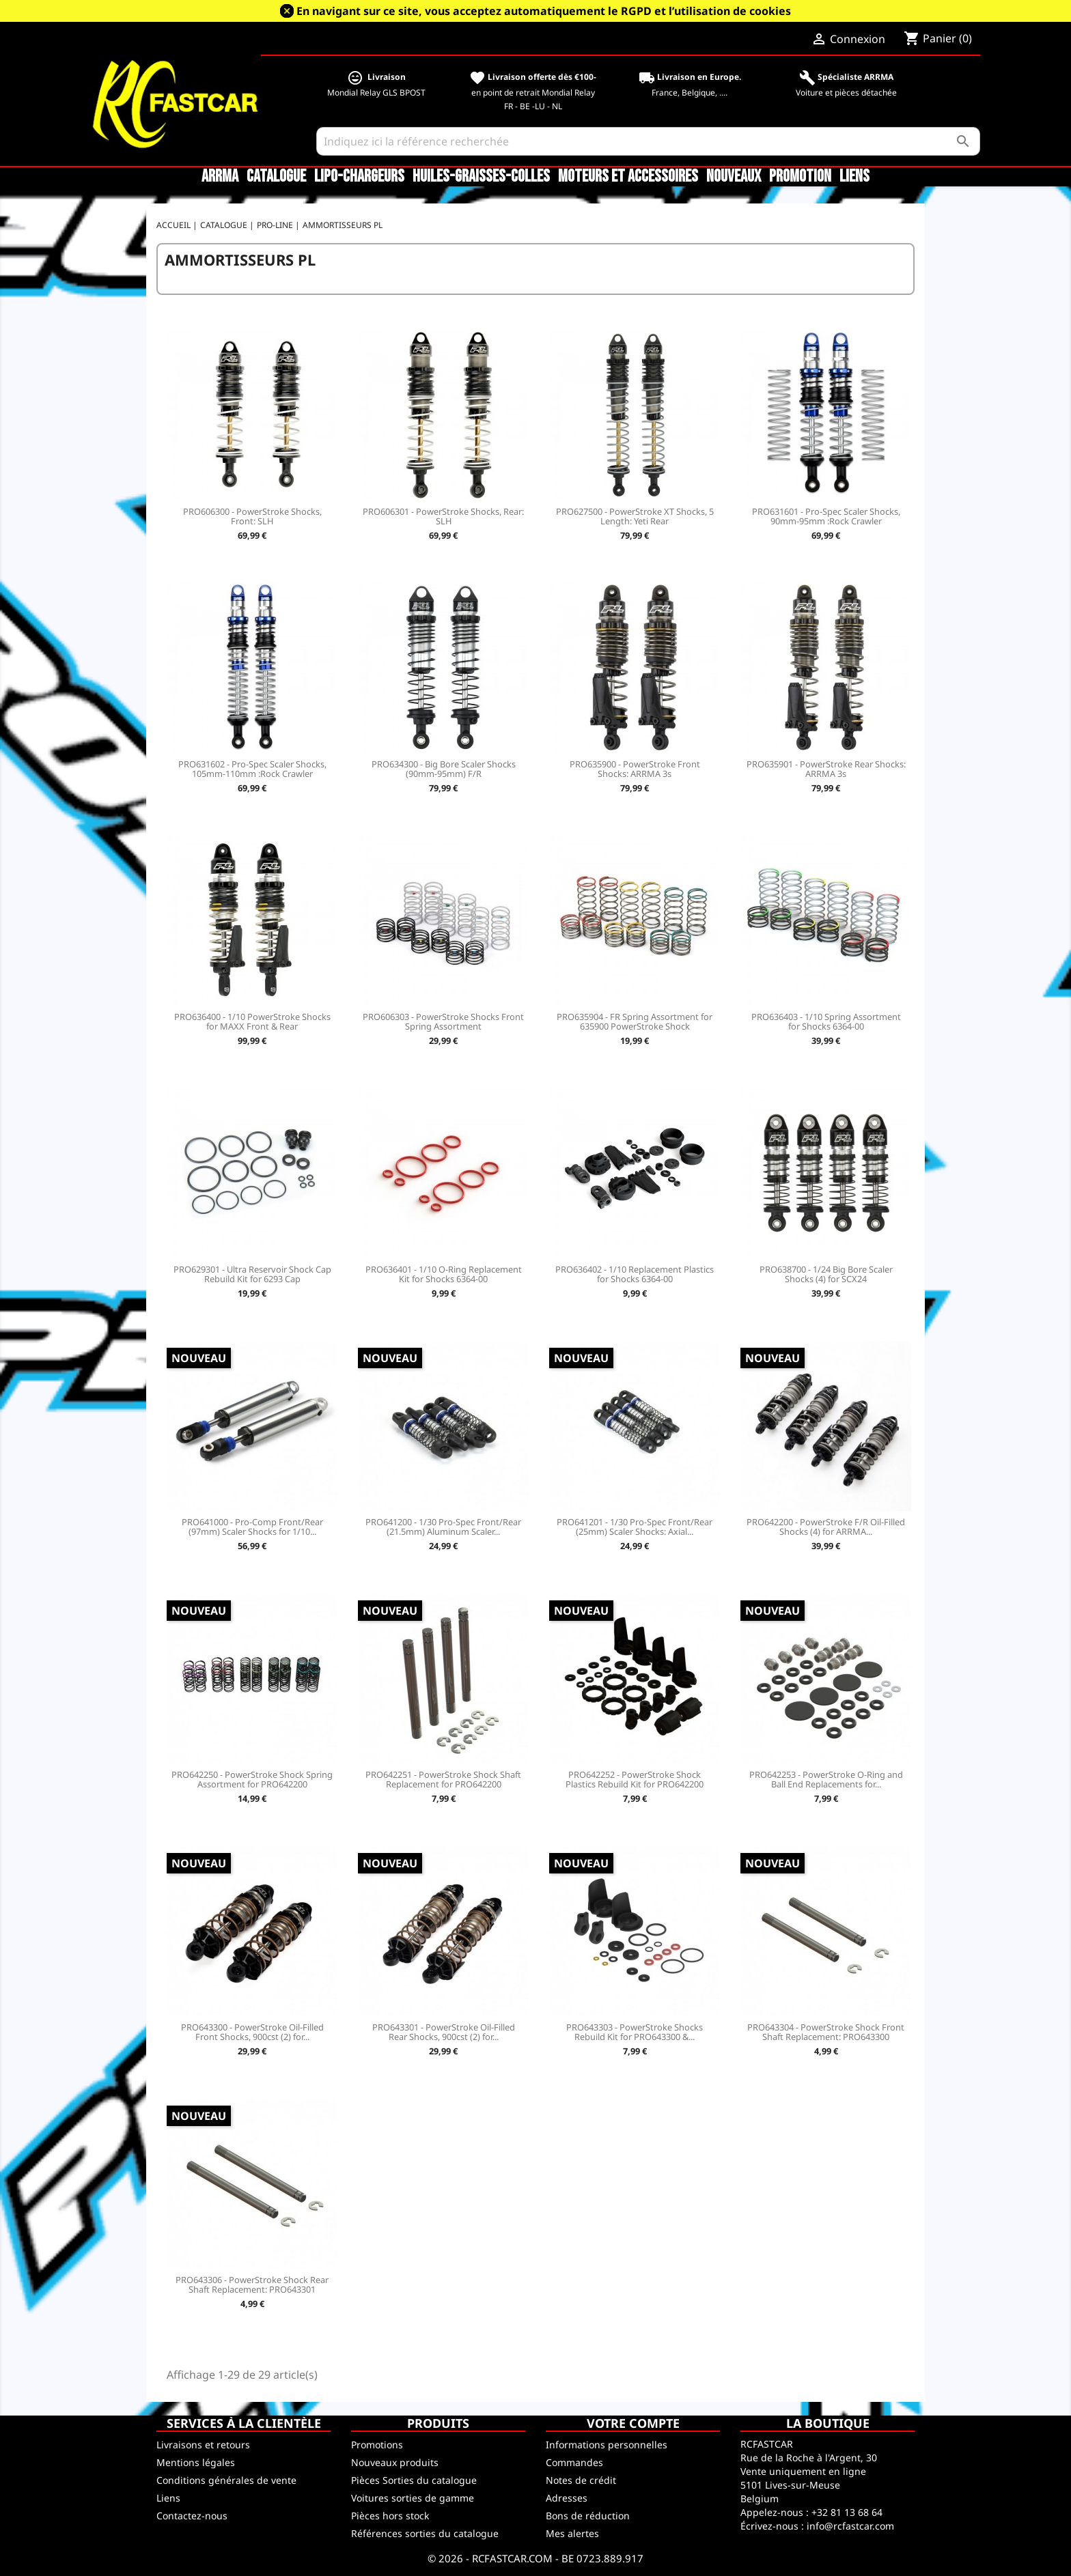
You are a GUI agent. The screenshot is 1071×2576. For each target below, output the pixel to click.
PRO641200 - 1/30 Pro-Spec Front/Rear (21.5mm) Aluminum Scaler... (443, 1526)
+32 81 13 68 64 (846, 2512)
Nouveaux (733, 176)
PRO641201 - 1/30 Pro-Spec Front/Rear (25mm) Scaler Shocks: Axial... (634, 1526)
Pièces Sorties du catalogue (414, 2480)
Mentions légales (195, 2462)
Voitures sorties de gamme (412, 2497)
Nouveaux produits (395, 2462)
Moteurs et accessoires (628, 176)
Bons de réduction (588, 2515)
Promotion (800, 176)
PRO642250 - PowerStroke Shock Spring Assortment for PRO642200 (252, 1779)
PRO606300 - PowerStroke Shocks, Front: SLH (252, 516)
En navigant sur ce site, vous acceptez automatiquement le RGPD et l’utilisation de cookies (543, 10)
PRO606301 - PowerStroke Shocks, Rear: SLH (443, 516)
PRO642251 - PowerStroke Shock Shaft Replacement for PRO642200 (443, 1779)
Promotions (377, 2444)
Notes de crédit (581, 2480)
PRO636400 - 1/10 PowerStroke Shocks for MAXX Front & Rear (252, 1021)
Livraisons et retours (203, 2444)
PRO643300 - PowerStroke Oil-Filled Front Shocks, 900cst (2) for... (252, 2031)
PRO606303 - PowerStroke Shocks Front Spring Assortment (443, 1021)
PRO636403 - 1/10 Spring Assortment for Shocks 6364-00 (826, 1021)
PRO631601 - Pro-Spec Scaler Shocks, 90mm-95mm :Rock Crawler (826, 516)
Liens (854, 176)
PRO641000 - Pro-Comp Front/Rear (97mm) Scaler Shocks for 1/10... (252, 1526)
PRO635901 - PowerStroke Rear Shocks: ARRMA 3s (826, 768)
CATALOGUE (276, 176)
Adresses (566, 2497)
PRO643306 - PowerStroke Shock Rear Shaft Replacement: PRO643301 (252, 2284)
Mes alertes (572, 2533)
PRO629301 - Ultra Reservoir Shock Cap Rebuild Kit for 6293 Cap (252, 1274)
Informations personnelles (606, 2444)
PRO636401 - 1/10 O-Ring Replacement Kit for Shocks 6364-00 (443, 1274)
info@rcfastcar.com (850, 2525)
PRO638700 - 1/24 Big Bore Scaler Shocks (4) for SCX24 (826, 1274)
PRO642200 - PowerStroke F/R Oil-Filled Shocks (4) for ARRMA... (826, 1526)
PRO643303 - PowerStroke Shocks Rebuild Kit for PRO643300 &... (634, 2031)
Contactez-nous (191, 2515)
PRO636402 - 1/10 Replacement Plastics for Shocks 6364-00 (634, 1274)
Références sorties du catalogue (425, 2533)
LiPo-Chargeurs (359, 176)
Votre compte (633, 2423)
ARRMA (219, 176)
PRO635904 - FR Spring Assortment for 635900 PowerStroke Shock (634, 1021)
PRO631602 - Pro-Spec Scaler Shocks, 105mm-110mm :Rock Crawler (252, 768)
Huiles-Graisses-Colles (481, 176)
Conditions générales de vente (226, 2480)
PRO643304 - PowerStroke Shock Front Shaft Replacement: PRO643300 (825, 2031)
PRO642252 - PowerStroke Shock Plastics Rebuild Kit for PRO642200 (635, 1779)
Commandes (574, 2462)
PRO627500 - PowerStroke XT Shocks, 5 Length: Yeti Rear (635, 516)
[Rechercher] (648, 141)
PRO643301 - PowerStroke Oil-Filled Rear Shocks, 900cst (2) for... (443, 2031)
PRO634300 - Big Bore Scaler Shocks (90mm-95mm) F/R (444, 768)
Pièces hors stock (390, 2515)
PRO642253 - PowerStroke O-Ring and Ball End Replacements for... (826, 1779)
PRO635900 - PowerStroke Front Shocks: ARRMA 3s (635, 768)
